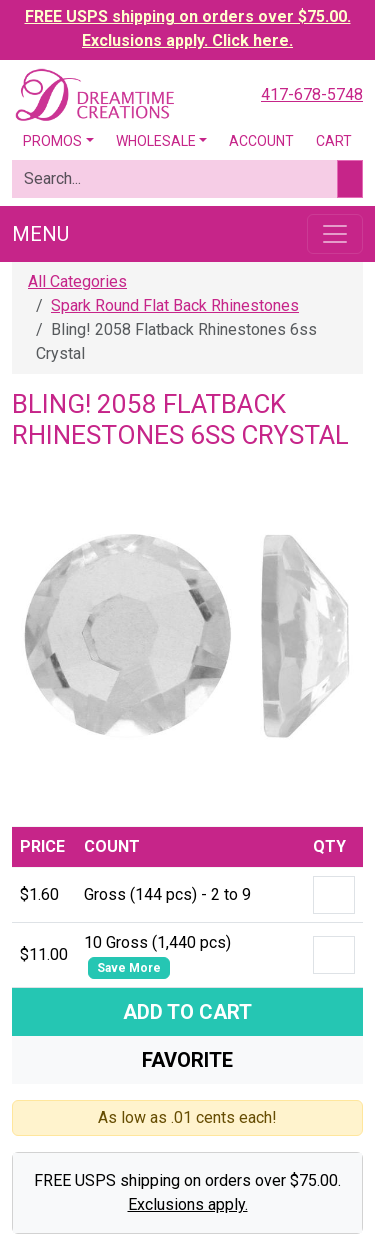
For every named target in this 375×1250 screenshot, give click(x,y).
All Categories (77, 281)
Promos (52, 141)
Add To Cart (187, 1012)
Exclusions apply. (188, 1204)
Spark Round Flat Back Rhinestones (175, 305)
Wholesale (156, 141)
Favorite (187, 1060)
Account (261, 141)
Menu (40, 234)
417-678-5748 (312, 94)
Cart (334, 141)
